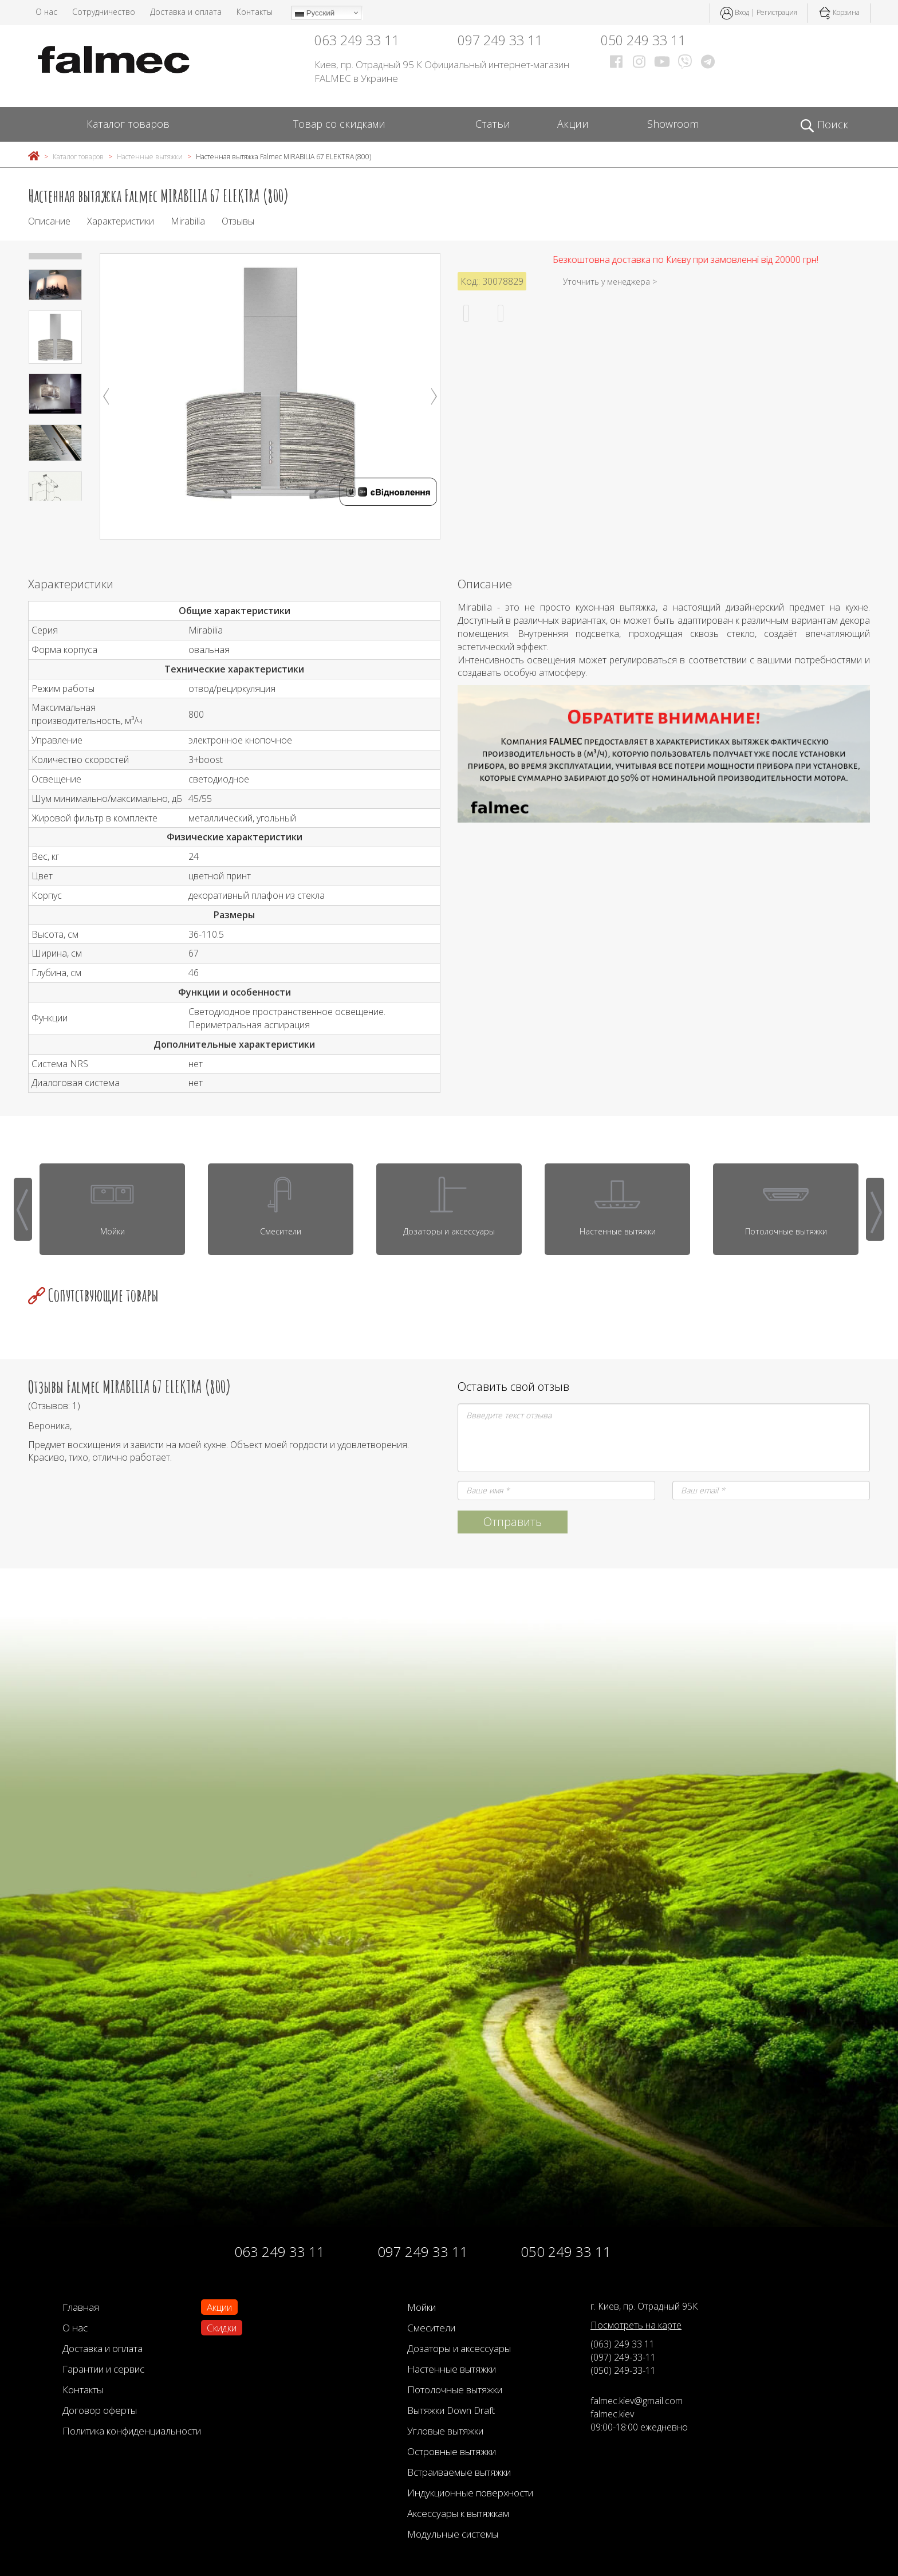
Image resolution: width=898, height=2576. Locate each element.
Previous (106, 396)
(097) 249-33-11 (623, 2357)
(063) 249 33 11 (622, 2344)
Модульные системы (452, 2533)
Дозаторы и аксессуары (459, 2348)
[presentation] (23, 1209)
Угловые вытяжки (445, 2430)
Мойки (421, 2307)
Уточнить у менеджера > (610, 281)
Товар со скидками (339, 124)
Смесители (431, 2327)
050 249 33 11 (643, 40)
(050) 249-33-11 (623, 2370)
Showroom (673, 124)
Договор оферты (99, 2410)
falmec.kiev (612, 2414)
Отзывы (238, 221)
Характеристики (120, 221)
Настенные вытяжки (150, 157)
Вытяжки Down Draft (451, 2410)
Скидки (222, 2327)
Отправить (512, 1521)
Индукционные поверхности (470, 2492)
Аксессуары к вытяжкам (458, 2513)
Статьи (492, 124)
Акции (573, 124)
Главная (80, 2307)
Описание (49, 221)
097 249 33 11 (500, 40)
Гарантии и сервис (103, 2369)
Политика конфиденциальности (131, 2430)
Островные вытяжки (451, 2451)
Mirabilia (188, 221)
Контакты (255, 11)
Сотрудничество (103, 11)
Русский (314, 13)
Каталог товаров (128, 124)
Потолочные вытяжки (454, 2389)
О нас (46, 11)
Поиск (824, 124)
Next (434, 396)
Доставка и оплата (186, 11)
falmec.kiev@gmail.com (636, 2400)
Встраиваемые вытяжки (459, 2472)
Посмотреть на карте (636, 2325)
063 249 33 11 (356, 40)
